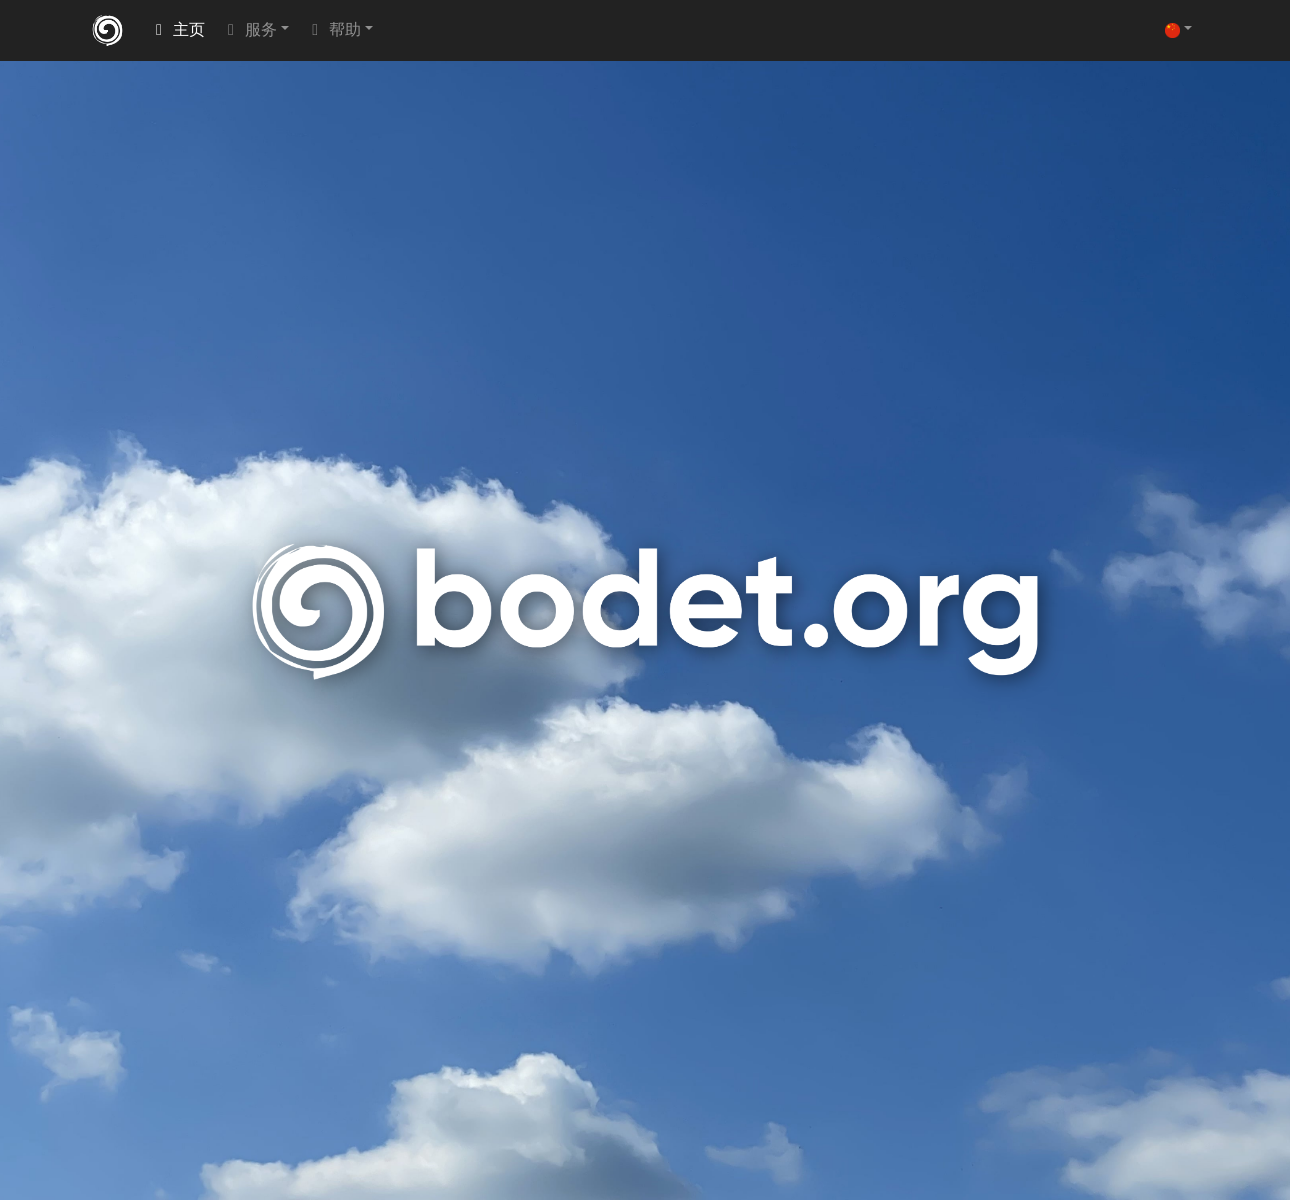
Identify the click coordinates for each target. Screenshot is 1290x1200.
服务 (249, 30)
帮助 (333, 30)
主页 (177, 30)
